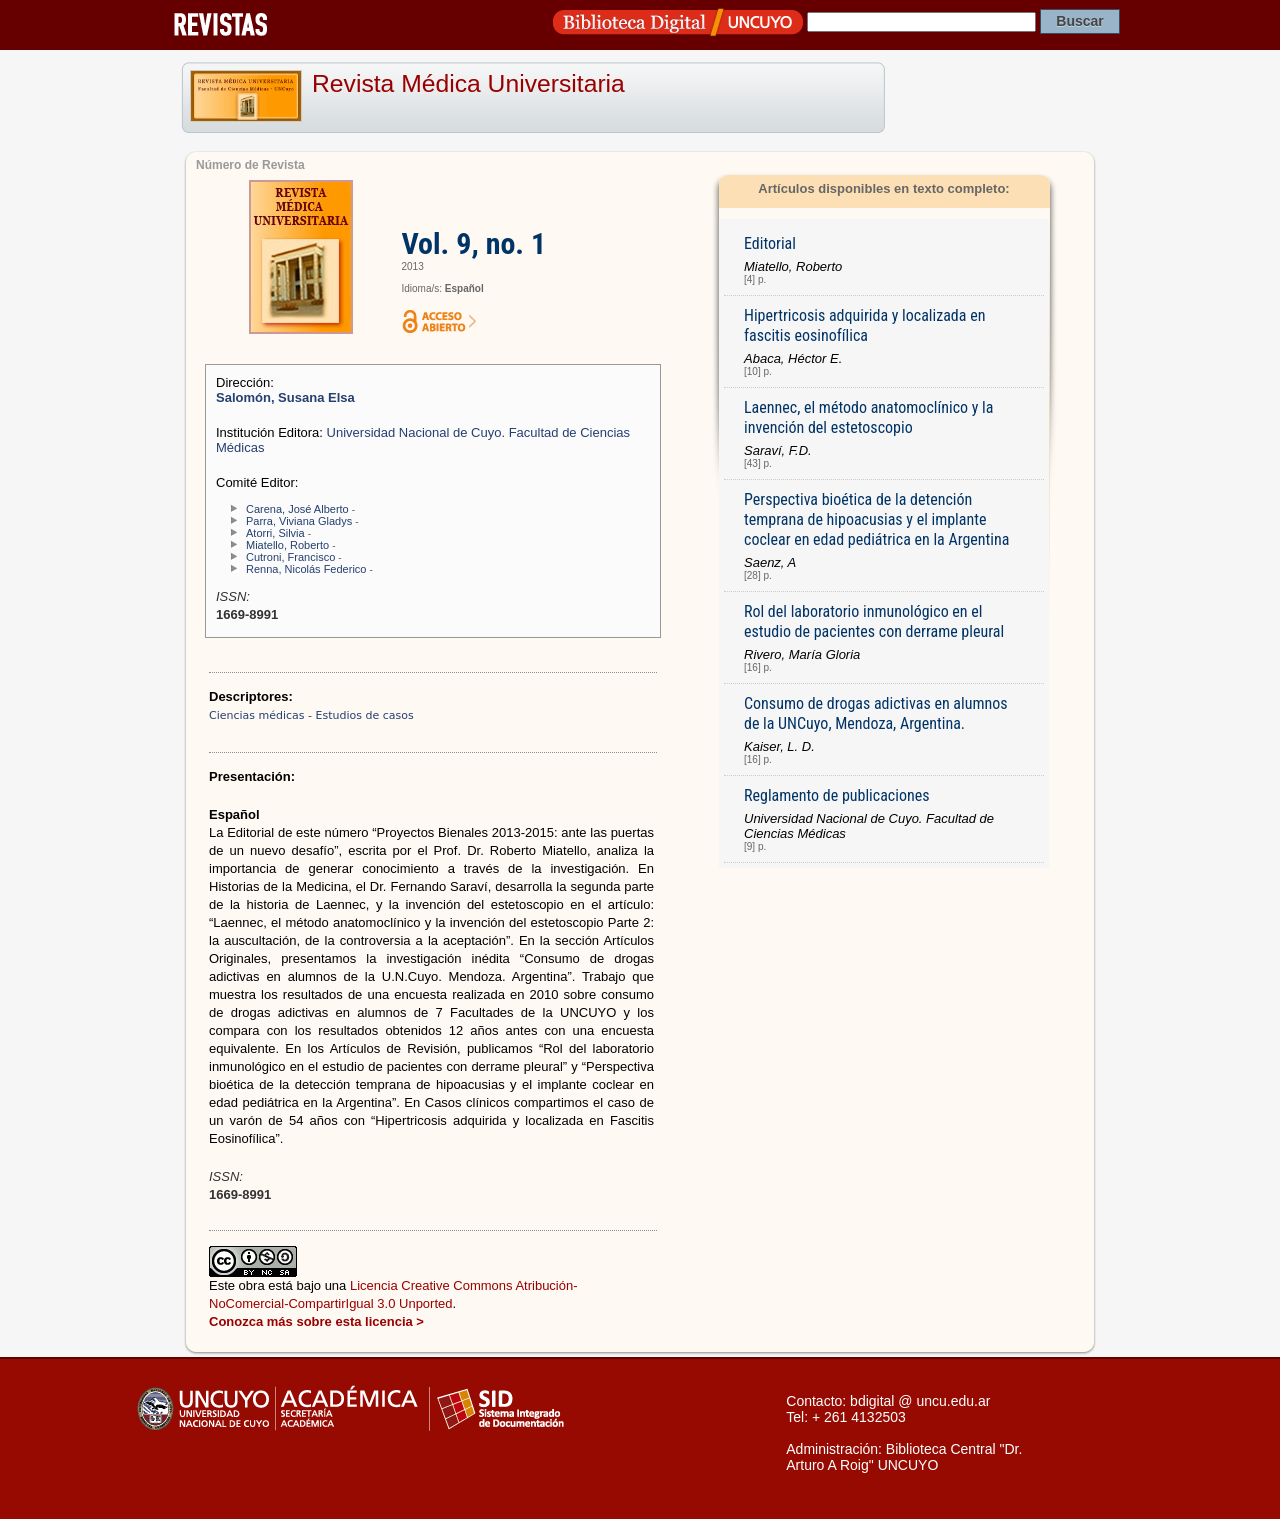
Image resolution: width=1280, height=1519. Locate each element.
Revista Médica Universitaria (468, 83)
